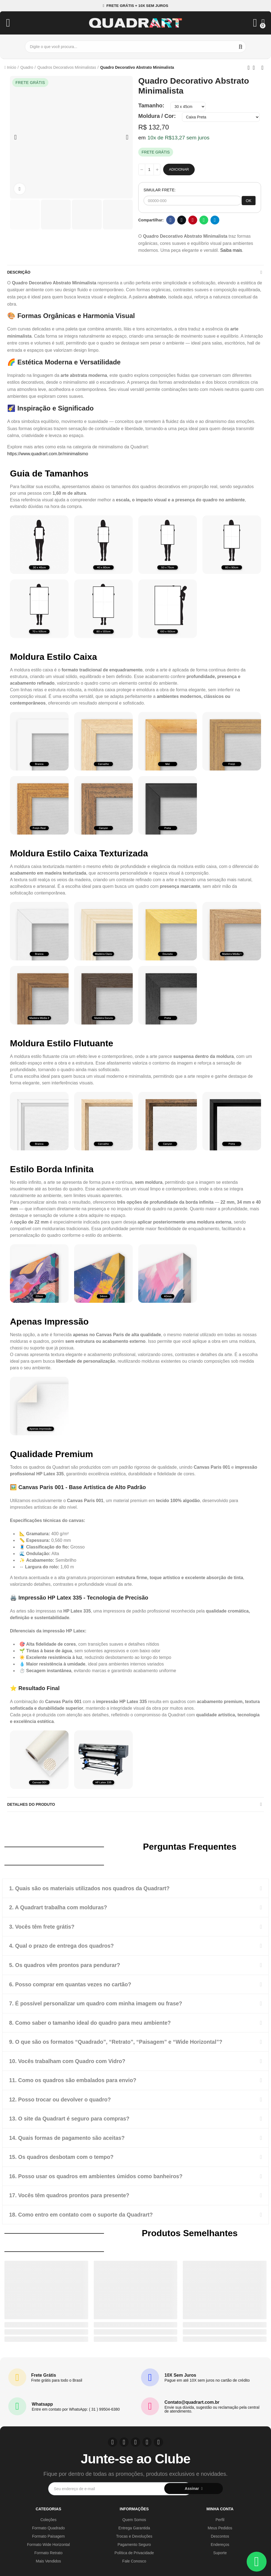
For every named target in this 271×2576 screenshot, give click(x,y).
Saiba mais (231, 250)
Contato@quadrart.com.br (192, 2400)
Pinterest (193, 220)
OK (248, 200)
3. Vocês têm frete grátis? (42, 1926)
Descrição (18, 272)
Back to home (255, 67)
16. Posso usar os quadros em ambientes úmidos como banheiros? (98, 2174)
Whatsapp (204, 220)
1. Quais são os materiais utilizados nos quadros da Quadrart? (91, 1888)
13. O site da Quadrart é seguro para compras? (70, 2117)
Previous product (248, 67)
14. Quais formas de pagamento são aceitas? (68, 2136)
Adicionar (179, 169)
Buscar (240, 47)
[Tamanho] (187, 106)
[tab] (135, 1888)
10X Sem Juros (180, 2373)
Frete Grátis (43, 2373)
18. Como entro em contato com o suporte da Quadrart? (82, 2212)
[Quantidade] (149, 169)
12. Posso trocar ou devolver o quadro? (61, 2098)
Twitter (182, 220)
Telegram (215, 220)
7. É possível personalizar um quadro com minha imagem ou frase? (97, 2003)
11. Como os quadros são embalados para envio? (74, 2079)
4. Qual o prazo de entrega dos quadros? (62, 1945)
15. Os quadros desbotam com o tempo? (62, 2155)
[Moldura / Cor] (221, 117)
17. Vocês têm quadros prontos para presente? (70, 2193)
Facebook (171, 220)
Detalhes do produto (31, 1804)
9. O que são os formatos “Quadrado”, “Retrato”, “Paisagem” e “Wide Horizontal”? (118, 2041)
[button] (135, 6)
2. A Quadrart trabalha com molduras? (59, 1907)
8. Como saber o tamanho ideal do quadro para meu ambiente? (92, 2022)
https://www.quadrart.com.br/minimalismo (47, 453)
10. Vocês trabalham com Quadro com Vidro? (68, 2060)
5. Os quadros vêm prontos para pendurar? (66, 1964)
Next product (262, 67)
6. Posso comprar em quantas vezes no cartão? (71, 1984)
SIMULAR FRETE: (160, 190)
